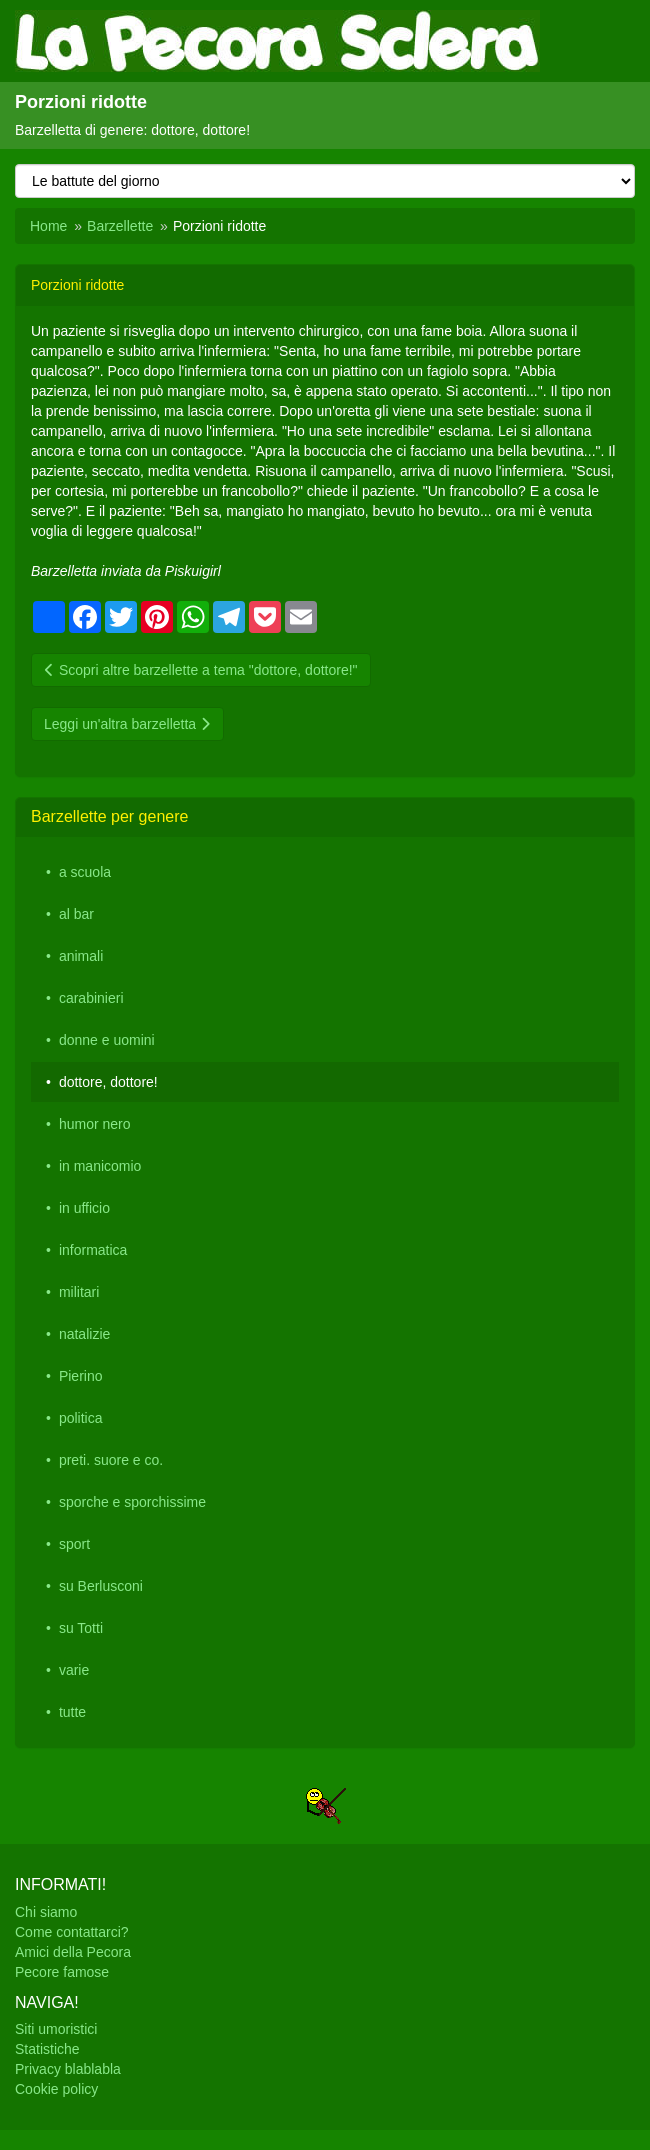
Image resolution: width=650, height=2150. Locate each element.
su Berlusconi (101, 1586)
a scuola (85, 872)
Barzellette (120, 226)
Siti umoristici (56, 2029)
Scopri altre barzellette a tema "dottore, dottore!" (201, 670)
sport (74, 1544)
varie (74, 1670)
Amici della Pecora (73, 1952)
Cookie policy (56, 2089)
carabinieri (91, 998)
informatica (93, 1250)
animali (81, 956)
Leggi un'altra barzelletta (127, 724)
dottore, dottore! (108, 1082)
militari (79, 1292)
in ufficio (84, 1208)
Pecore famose (62, 1972)
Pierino (81, 1376)
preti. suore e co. (111, 1460)
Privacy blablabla (68, 2069)
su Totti (81, 1628)
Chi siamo (46, 1912)
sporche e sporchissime (132, 1502)
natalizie (84, 1334)
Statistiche (47, 2049)
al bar (76, 914)
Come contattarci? (72, 1932)
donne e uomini (107, 1040)
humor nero (95, 1124)
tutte (72, 1712)
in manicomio (100, 1166)
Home (48, 226)
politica (81, 1418)
